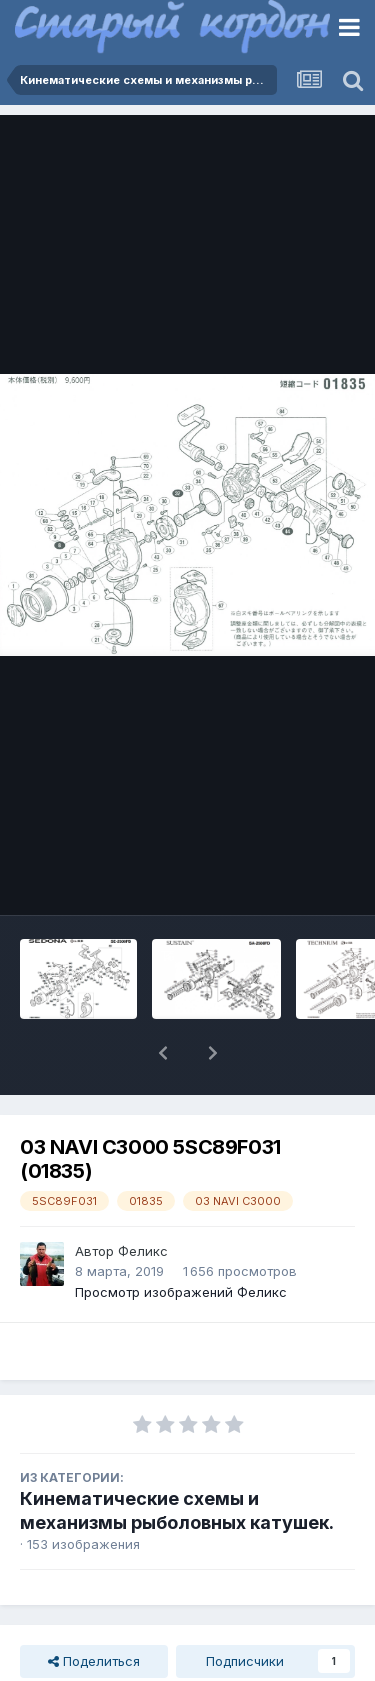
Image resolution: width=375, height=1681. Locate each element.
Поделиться (94, 1661)
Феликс (143, 1251)
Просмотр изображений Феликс (181, 1292)
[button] (163, 1053)
